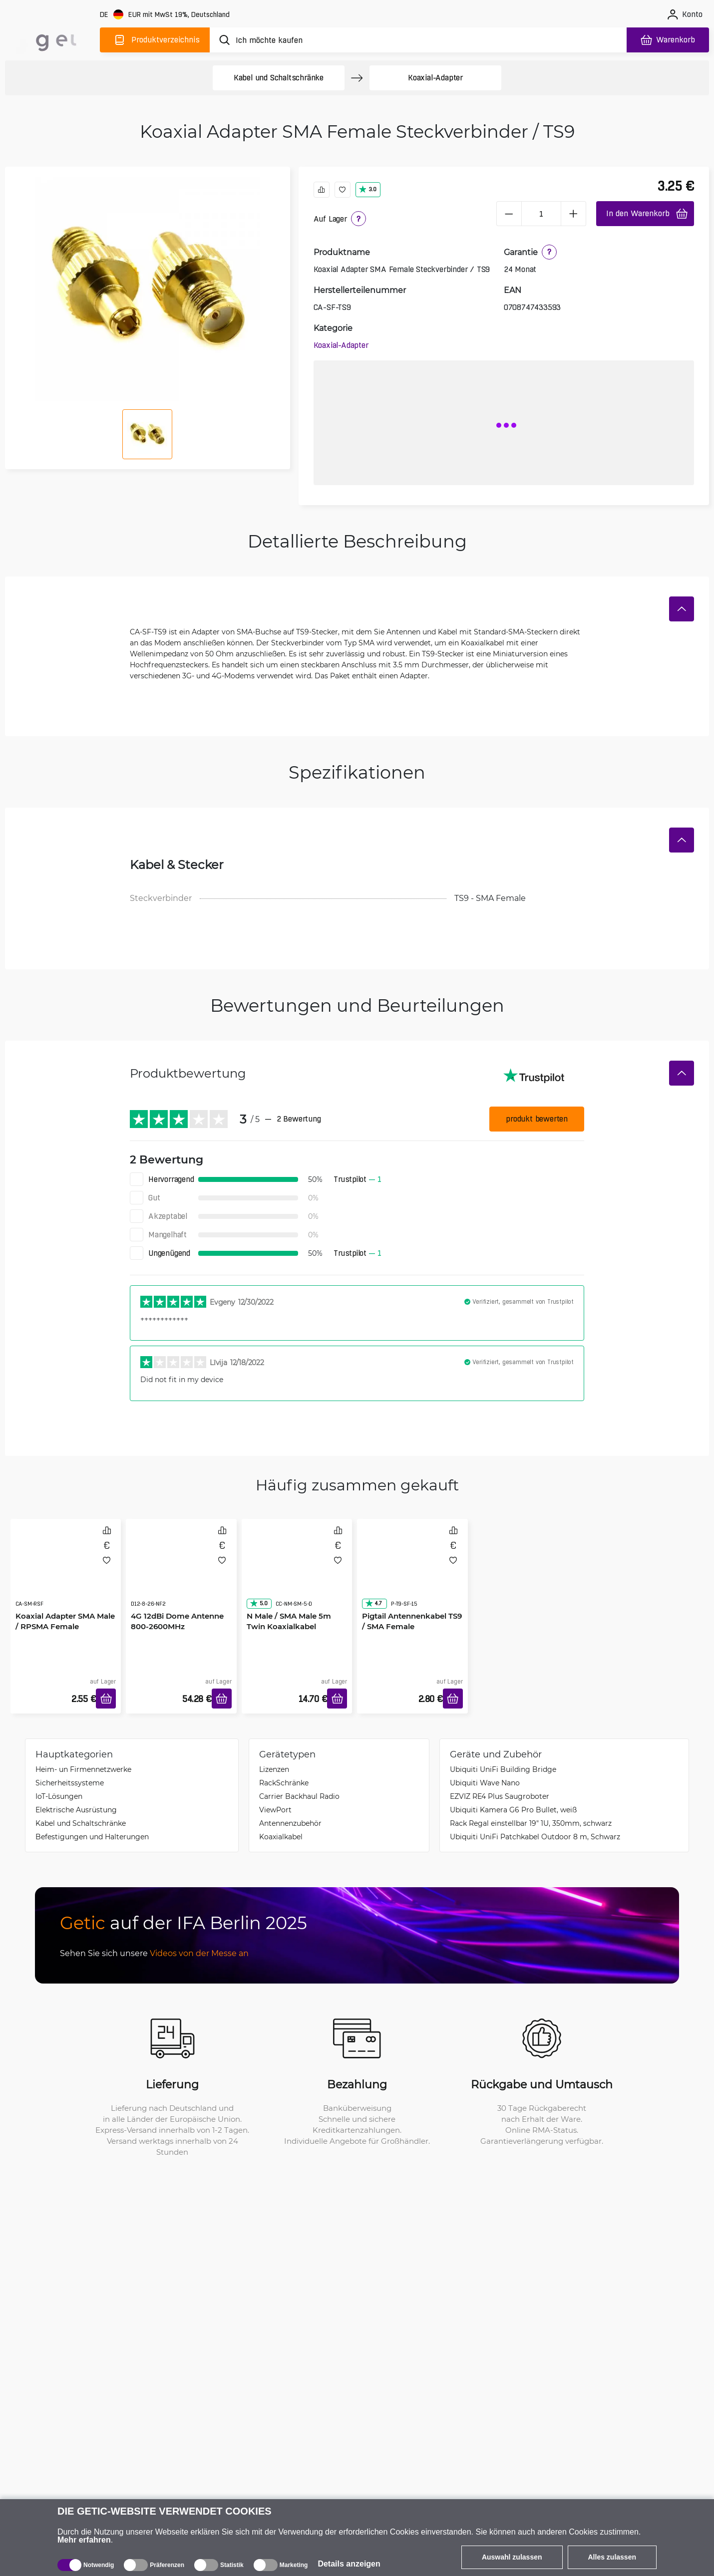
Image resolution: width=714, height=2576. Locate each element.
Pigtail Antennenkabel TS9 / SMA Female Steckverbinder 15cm (412, 1626)
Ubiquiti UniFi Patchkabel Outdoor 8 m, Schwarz (535, 1836)
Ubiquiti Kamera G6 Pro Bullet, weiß (513, 1809)
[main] (50, 38)
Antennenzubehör (290, 1823)
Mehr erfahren (84, 2540)
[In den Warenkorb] (106, 1699)
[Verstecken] (681, 608)
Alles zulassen (612, 2557)
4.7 (373, 1603)
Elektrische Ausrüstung (76, 1809)
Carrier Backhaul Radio (299, 1796)
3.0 (367, 189)
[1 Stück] (541, 213)
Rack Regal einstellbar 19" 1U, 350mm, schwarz (531, 1823)
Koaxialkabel (281, 1836)
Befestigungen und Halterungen (92, 1836)
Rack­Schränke (284, 1782)
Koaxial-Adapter (435, 77)
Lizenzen (274, 1769)
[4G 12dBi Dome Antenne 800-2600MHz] (181, 1573)
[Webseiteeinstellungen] (166, 14)
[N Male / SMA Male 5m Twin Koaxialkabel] (297, 1573)
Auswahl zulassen (512, 2557)
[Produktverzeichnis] (155, 39)
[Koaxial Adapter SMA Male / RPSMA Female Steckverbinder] (65, 1573)
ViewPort (275, 1809)
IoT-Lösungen (58, 1796)
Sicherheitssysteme (69, 1782)
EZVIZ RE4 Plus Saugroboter (499, 1796)
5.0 (259, 1603)
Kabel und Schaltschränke (279, 77)
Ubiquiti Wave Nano (485, 1782)
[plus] (573, 213)
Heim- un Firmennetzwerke (83, 1769)
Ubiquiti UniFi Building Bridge (503, 1769)
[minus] (508, 213)
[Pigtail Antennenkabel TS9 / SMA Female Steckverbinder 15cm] (412, 1573)
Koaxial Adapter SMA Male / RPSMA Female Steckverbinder (65, 1626)
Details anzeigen (349, 2564)
